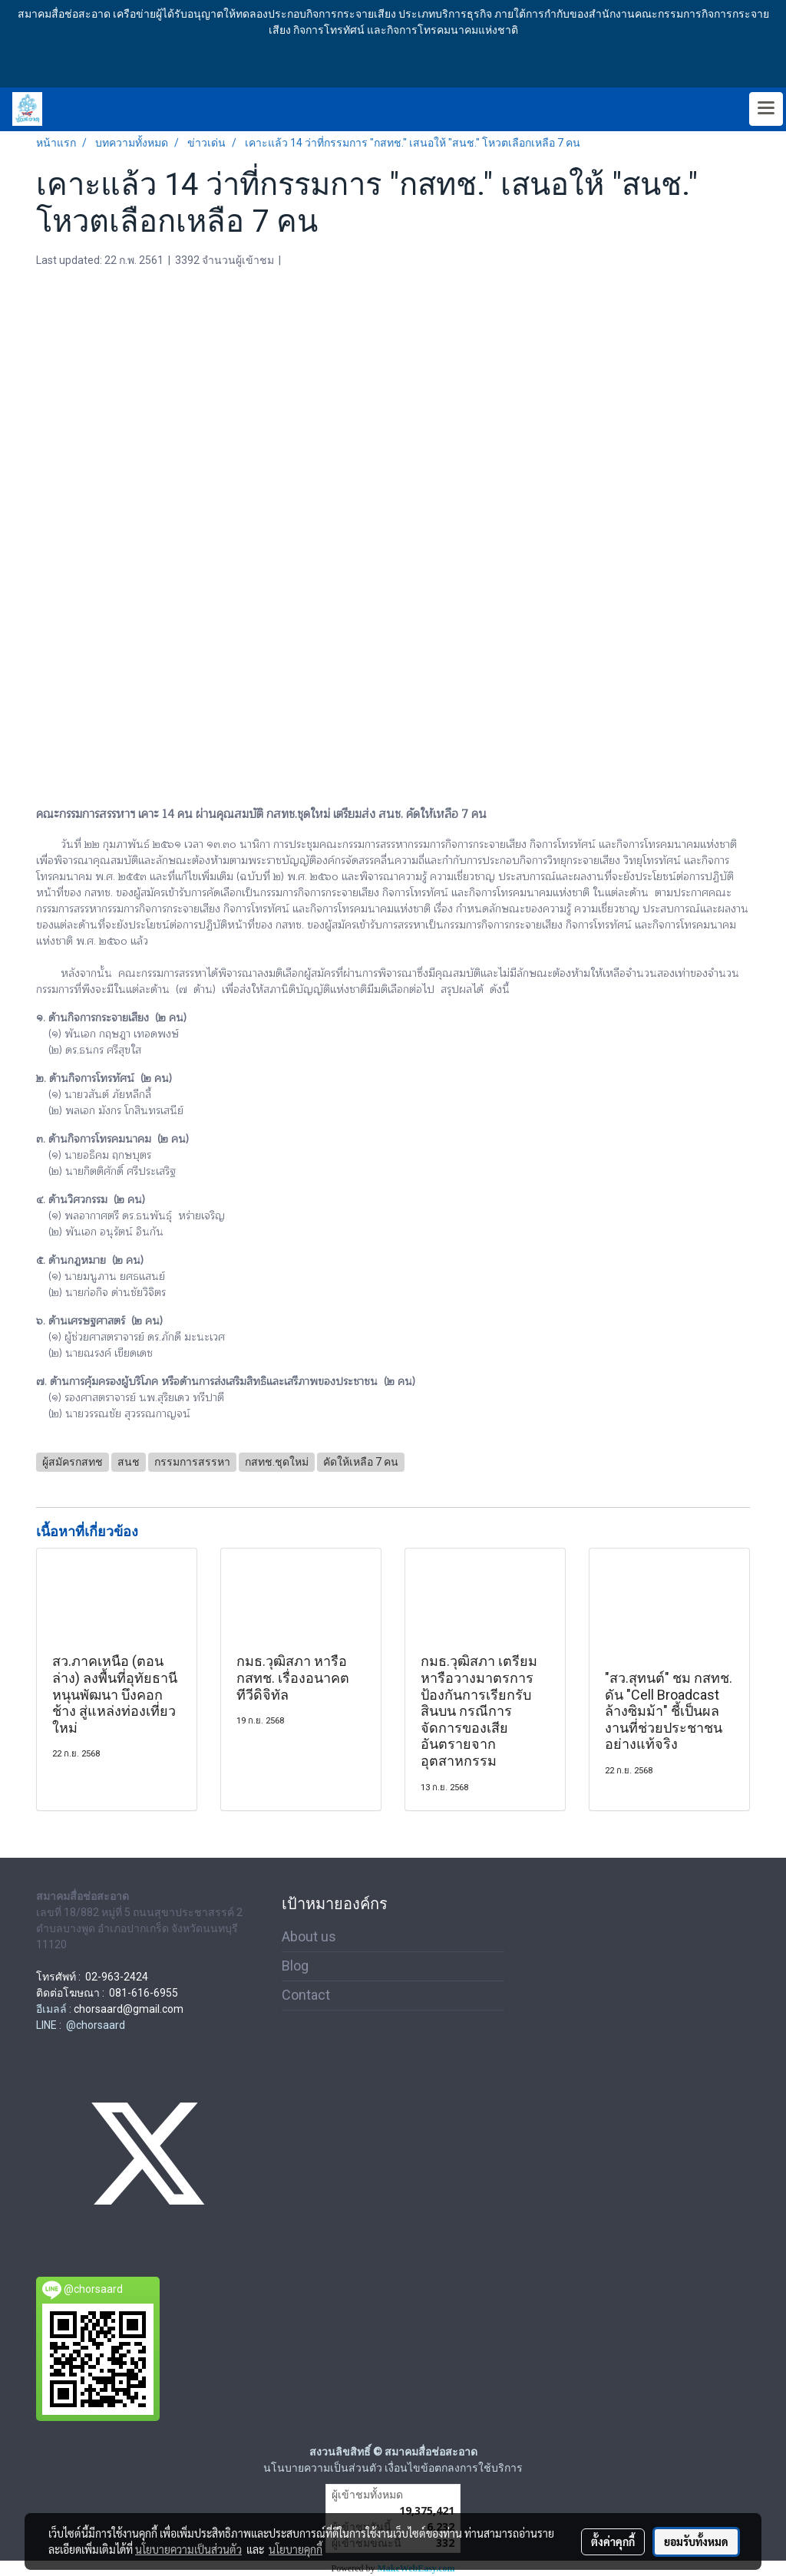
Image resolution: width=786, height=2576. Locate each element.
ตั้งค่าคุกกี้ (613, 2541)
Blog (295, 1966)
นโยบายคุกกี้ (295, 2549)
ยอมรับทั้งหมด (696, 2541)
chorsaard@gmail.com (128, 2009)
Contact (306, 1995)
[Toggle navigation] (766, 109)
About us (309, 1936)
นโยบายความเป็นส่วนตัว (188, 2549)
